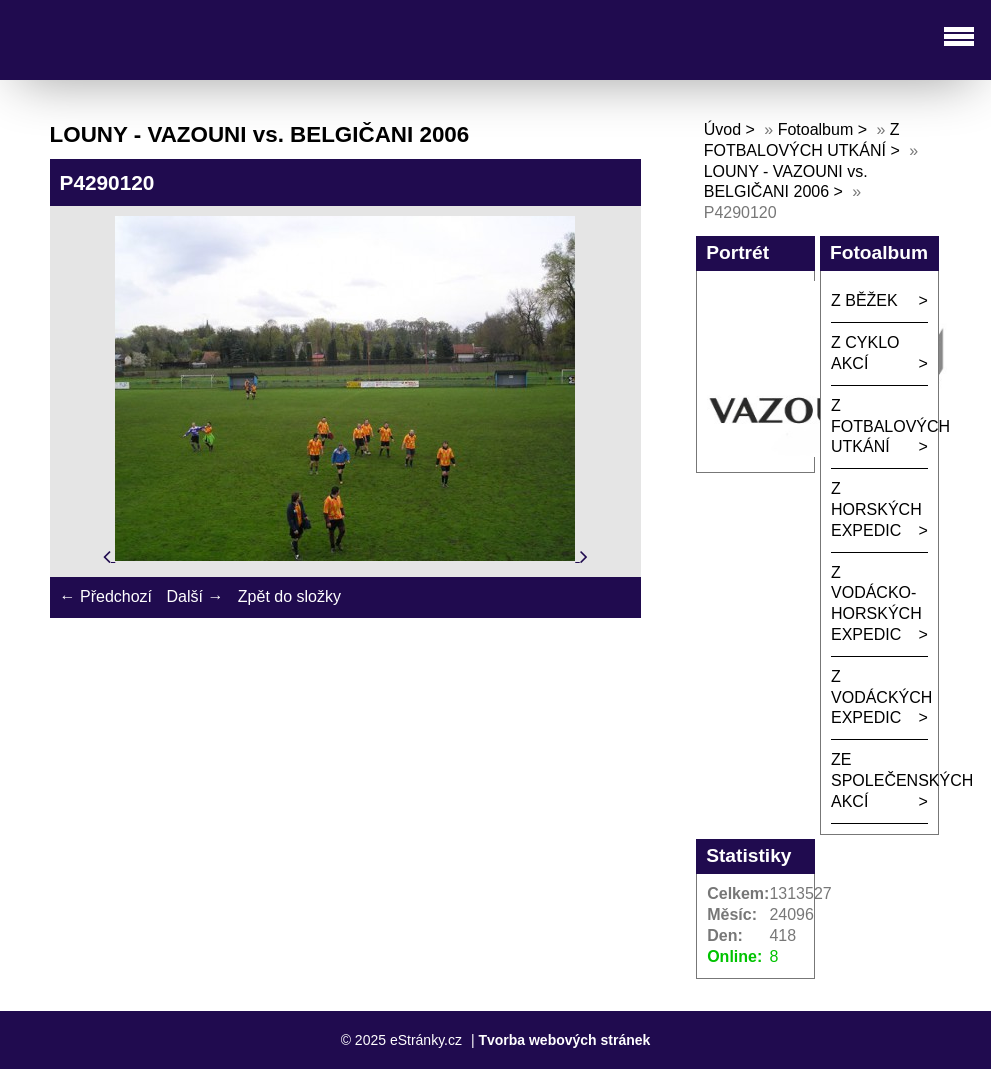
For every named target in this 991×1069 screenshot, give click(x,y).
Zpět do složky (289, 596)
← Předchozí (106, 596)
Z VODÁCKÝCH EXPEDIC (879, 697)
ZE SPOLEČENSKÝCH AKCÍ (879, 780)
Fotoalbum (816, 129)
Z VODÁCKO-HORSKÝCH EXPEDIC (876, 603)
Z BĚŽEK (864, 300)
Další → (194, 596)
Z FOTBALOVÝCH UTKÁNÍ (879, 426)
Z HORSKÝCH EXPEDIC (876, 509)
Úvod (722, 129)
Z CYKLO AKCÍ (865, 353)
